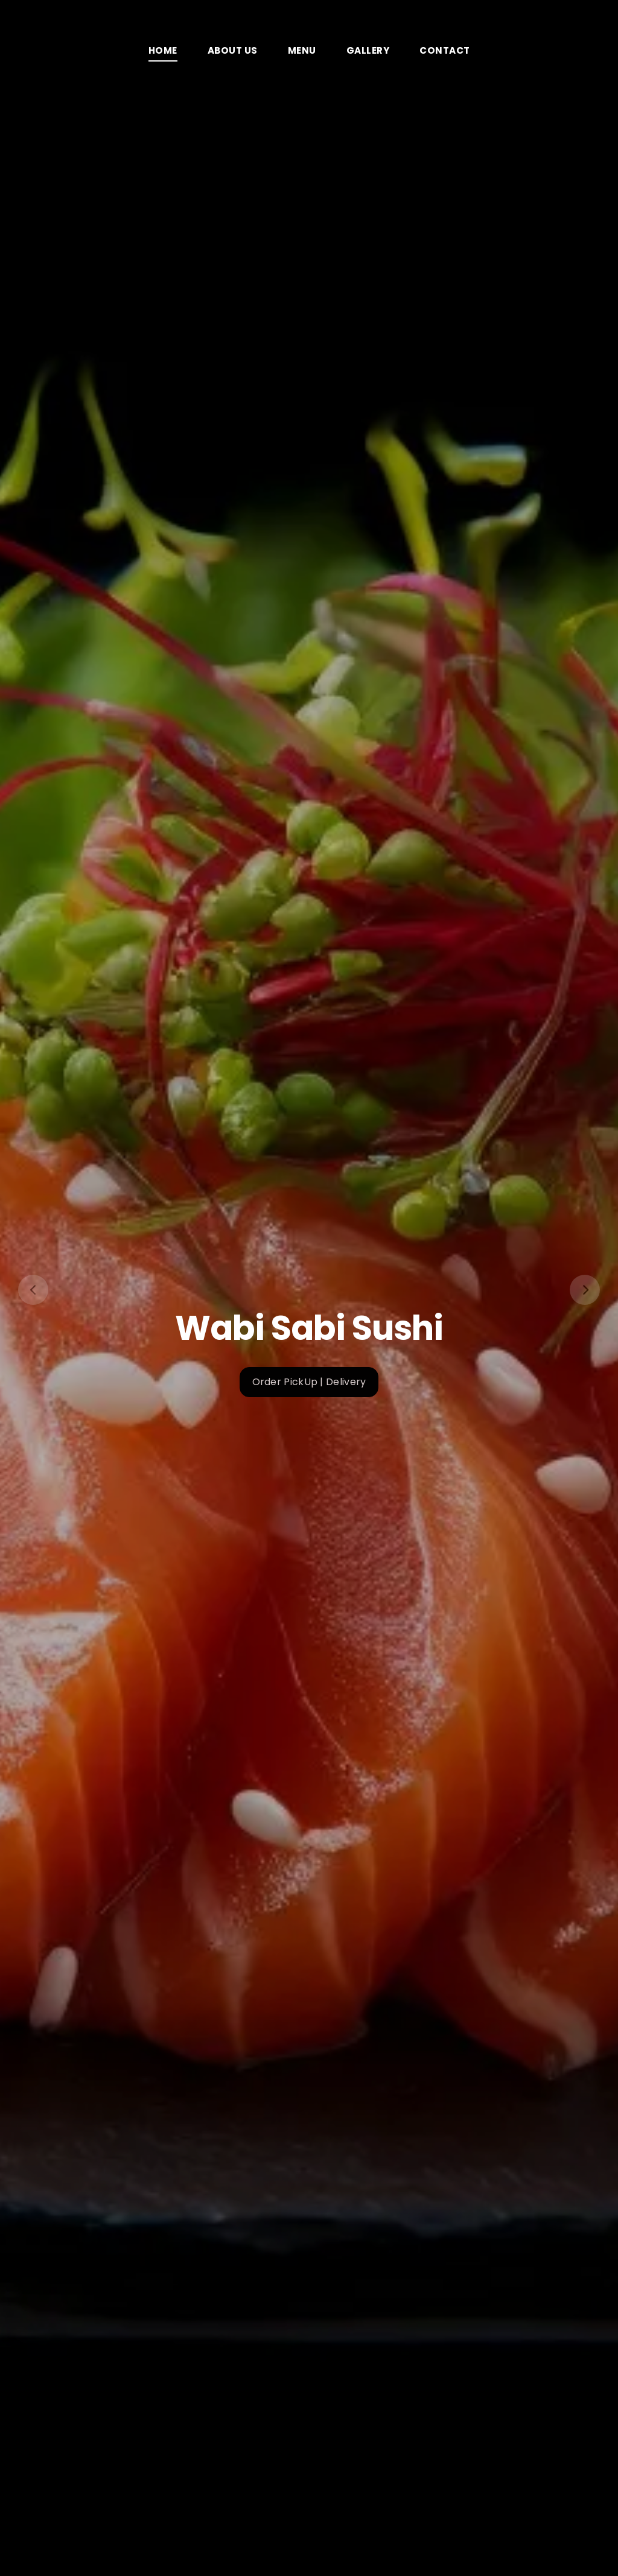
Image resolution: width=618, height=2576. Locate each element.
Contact (444, 50)
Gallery (368, 50)
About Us (233, 50)
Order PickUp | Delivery (309, 1382)
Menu (302, 50)
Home (162, 50)
